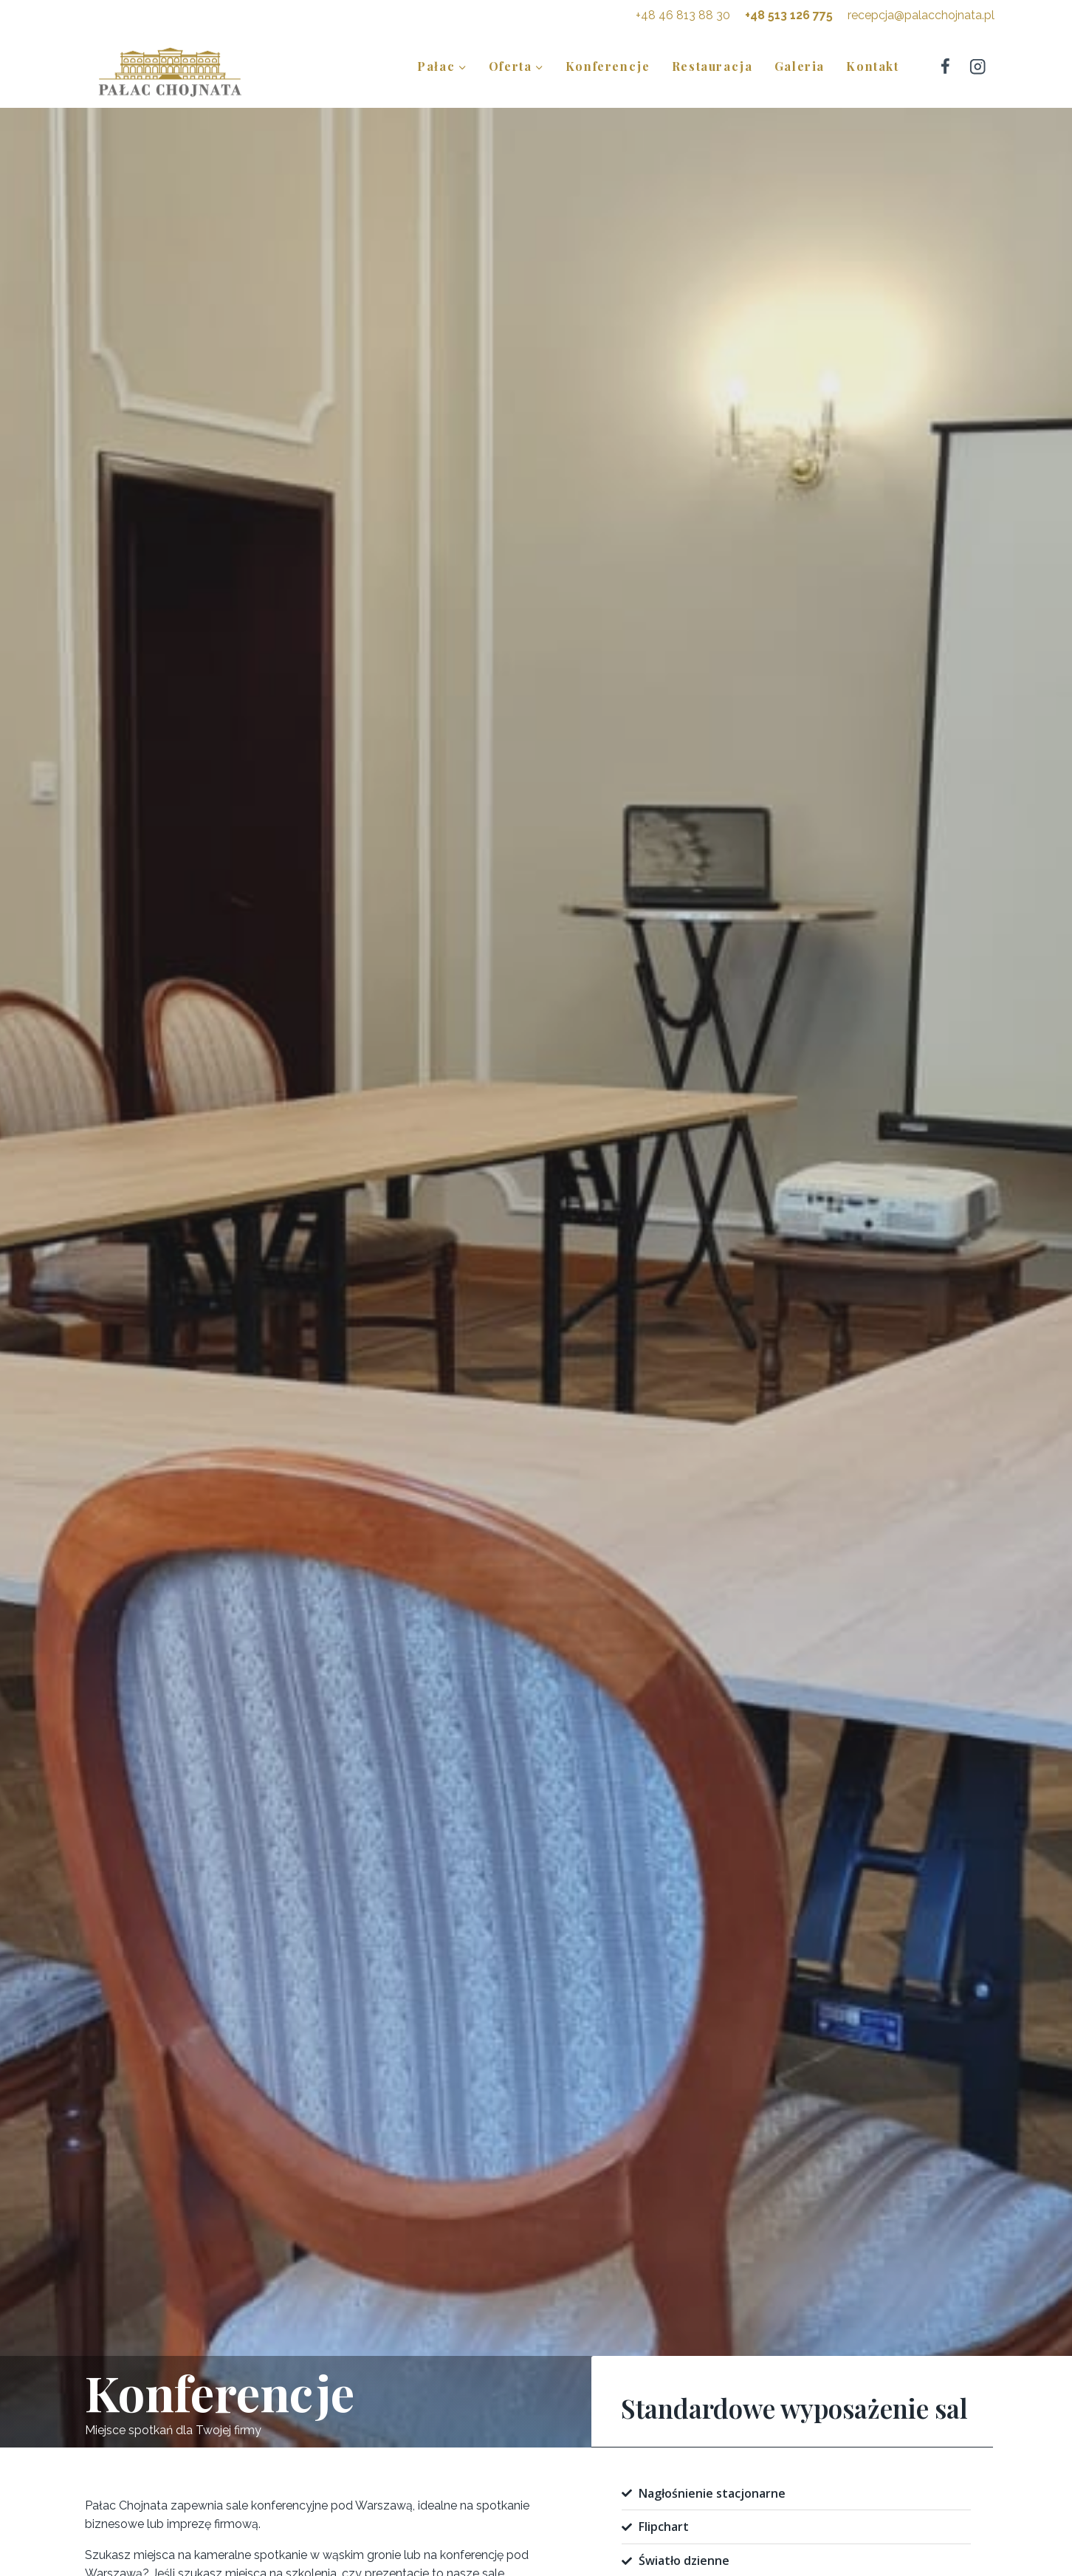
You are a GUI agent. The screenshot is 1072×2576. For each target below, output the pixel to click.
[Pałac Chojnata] (170, 71)
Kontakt (872, 66)
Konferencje (608, 66)
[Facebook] (944, 66)
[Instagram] (977, 66)
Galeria (799, 66)
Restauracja (712, 66)
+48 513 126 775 (789, 15)
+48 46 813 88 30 (683, 15)
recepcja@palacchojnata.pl (921, 15)
